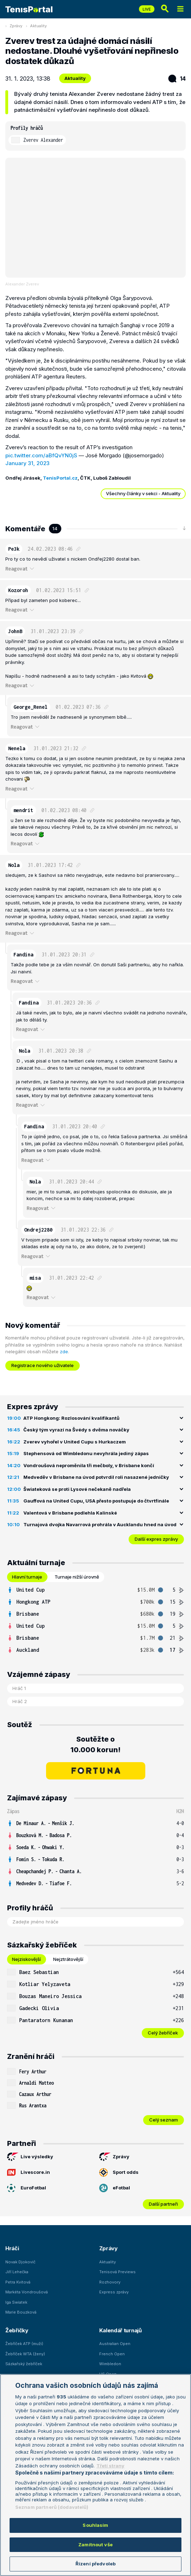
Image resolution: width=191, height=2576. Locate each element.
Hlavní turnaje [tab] (27, 1577)
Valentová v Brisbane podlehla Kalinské (70, 1513)
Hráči (12, 2248)
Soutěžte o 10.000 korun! (95, 1744)
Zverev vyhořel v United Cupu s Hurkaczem (74, 1442)
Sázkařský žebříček (23, 2363)
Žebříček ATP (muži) (24, 2343)
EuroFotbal (26, 2188)
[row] (95, 1590)
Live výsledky (30, 2157)
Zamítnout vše (95, 2544)
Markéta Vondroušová (26, 2292)
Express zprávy (114, 2292)
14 (177, 78)
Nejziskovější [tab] (26, 1959)
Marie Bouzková (20, 2312)
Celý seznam (163, 2120)
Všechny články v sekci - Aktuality (143, 493)
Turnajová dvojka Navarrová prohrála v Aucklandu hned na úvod (99, 1524)
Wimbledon (110, 2363)
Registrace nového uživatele (42, 1365)
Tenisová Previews (117, 2271)
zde (64, 1351)
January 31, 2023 (27, 463)
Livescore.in (28, 2172)
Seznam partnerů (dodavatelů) (52, 2507)
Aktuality (38, 25)
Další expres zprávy (156, 1539)
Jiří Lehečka (16, 2271)
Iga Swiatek (16, 2302)
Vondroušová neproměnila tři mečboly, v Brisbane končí (88, 1465)
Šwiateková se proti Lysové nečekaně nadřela (77, 1489)
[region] (95, 2475)
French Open (112, 2353)
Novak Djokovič (20, 2261)
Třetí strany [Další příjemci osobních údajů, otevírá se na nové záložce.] (110, 2465)
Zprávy (16, 25)
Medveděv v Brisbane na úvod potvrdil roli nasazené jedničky (96, 1477)
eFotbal (114, 2188)
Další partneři (163, 2204)
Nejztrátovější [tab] (68, 1959)
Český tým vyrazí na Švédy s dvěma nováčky (76, 1429)
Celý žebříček (163, 2033)
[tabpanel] (95, 1620)
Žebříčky (16, 2330)
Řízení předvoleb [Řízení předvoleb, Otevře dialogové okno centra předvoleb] (95, 2563)
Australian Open (114, 2343)
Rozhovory (109, 2282)
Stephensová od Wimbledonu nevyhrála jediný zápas (86, 1453)
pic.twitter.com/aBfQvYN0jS (41, 455)
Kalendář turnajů (120, 2330)
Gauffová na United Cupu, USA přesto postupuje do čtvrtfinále (96, 1501)
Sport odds (119, 2172)
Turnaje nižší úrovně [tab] (77, 1577)
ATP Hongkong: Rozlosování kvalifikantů (71, 1418)
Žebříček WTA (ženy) (25, 2353)
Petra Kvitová (17, 2282)
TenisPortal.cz (60, 478)
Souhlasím (95, 2525)
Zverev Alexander (43, 140)
